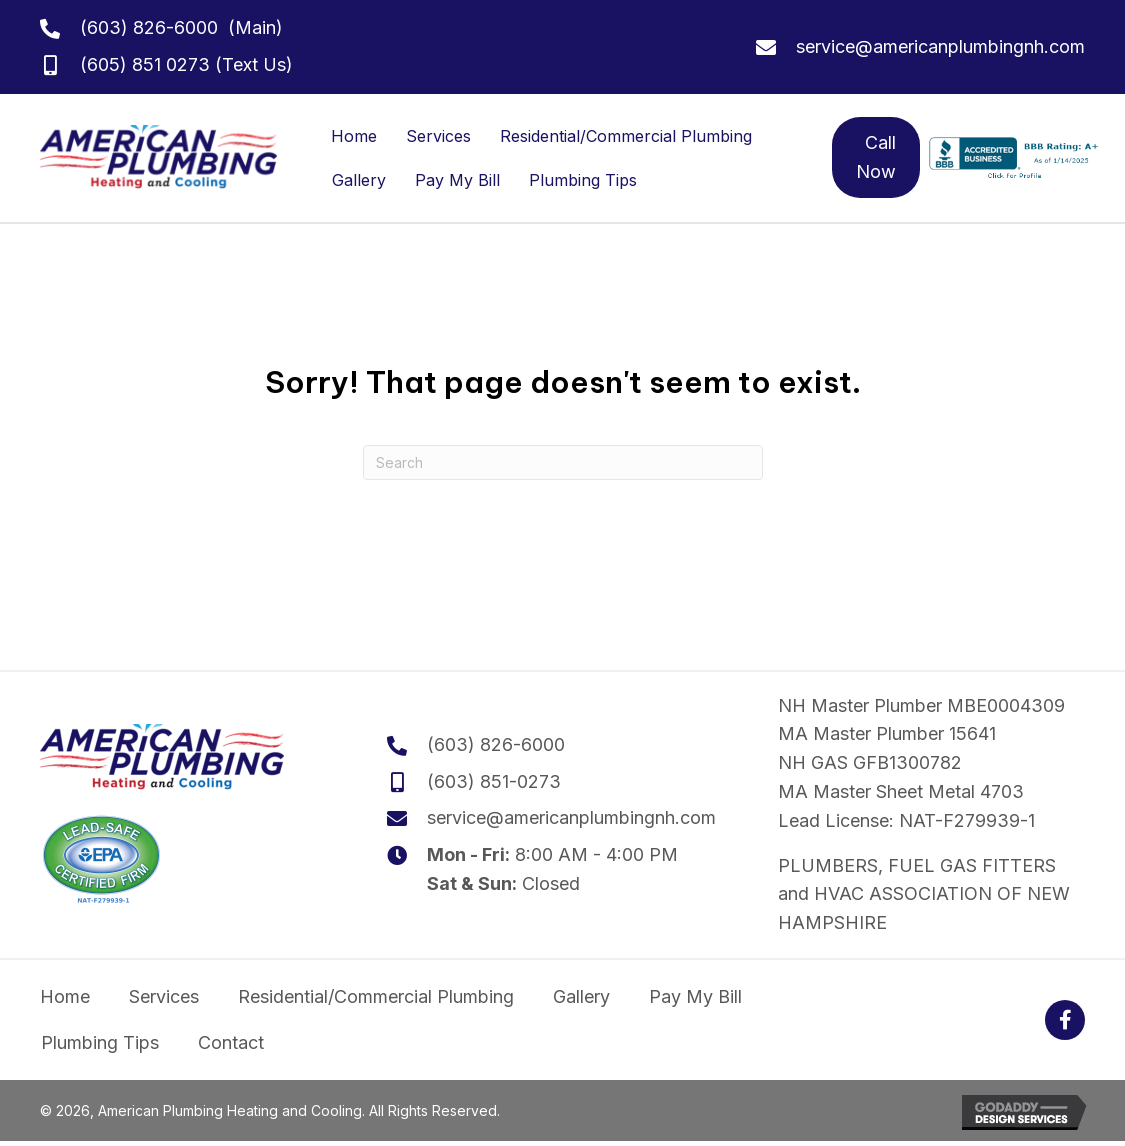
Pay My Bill (457, 180)
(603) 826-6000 (149, 27)
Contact (231, 1042)
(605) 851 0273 (145, 64)
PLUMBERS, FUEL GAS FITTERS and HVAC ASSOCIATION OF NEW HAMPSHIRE (924, 894)
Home (354, 136)
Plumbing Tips (583, 180)
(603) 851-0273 (494, 781)
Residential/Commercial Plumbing (626, 136)
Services (438, 136)
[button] (1065, 1020)
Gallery (359, 180)
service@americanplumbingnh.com (940, 46)
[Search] (563, 462)
